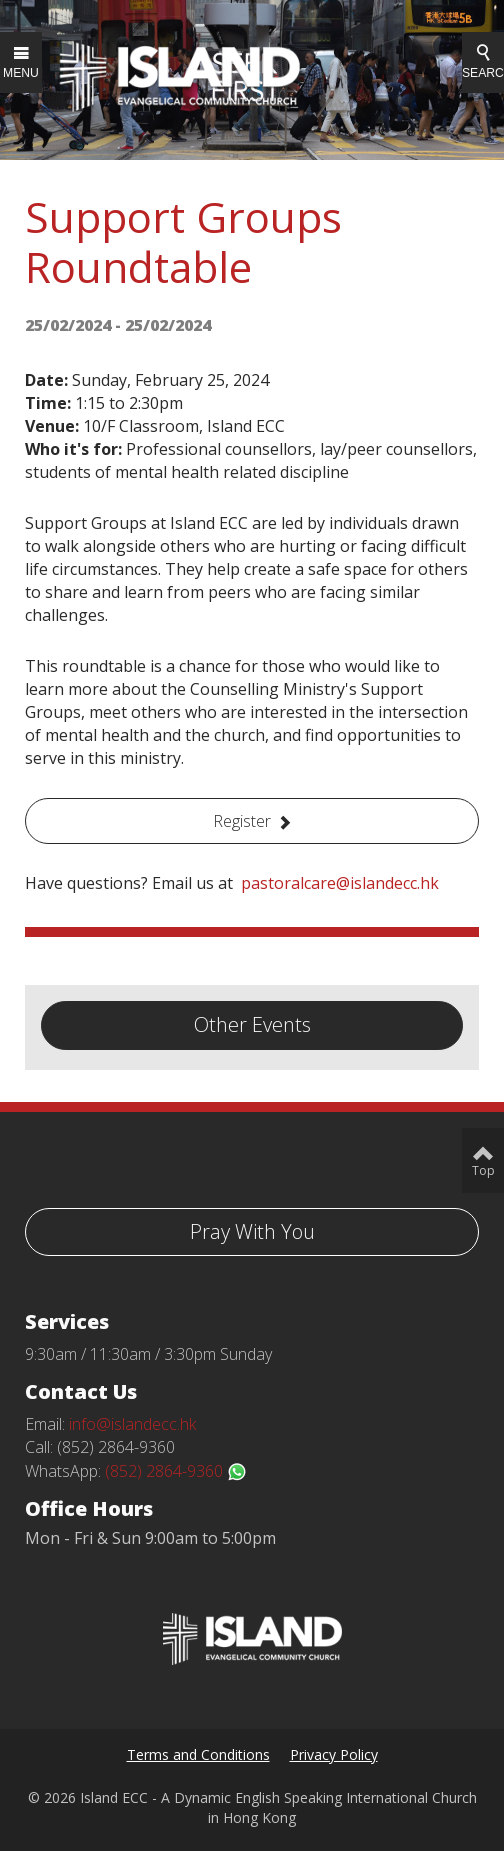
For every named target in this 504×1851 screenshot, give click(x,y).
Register (242, 821)
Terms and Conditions (198, 1754)
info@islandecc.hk (132, 1424)
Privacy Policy (334, 1754)
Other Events (252, 1024)
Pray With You (252, 1231)
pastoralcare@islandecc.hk (340, 883)
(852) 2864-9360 (176, 1471)
